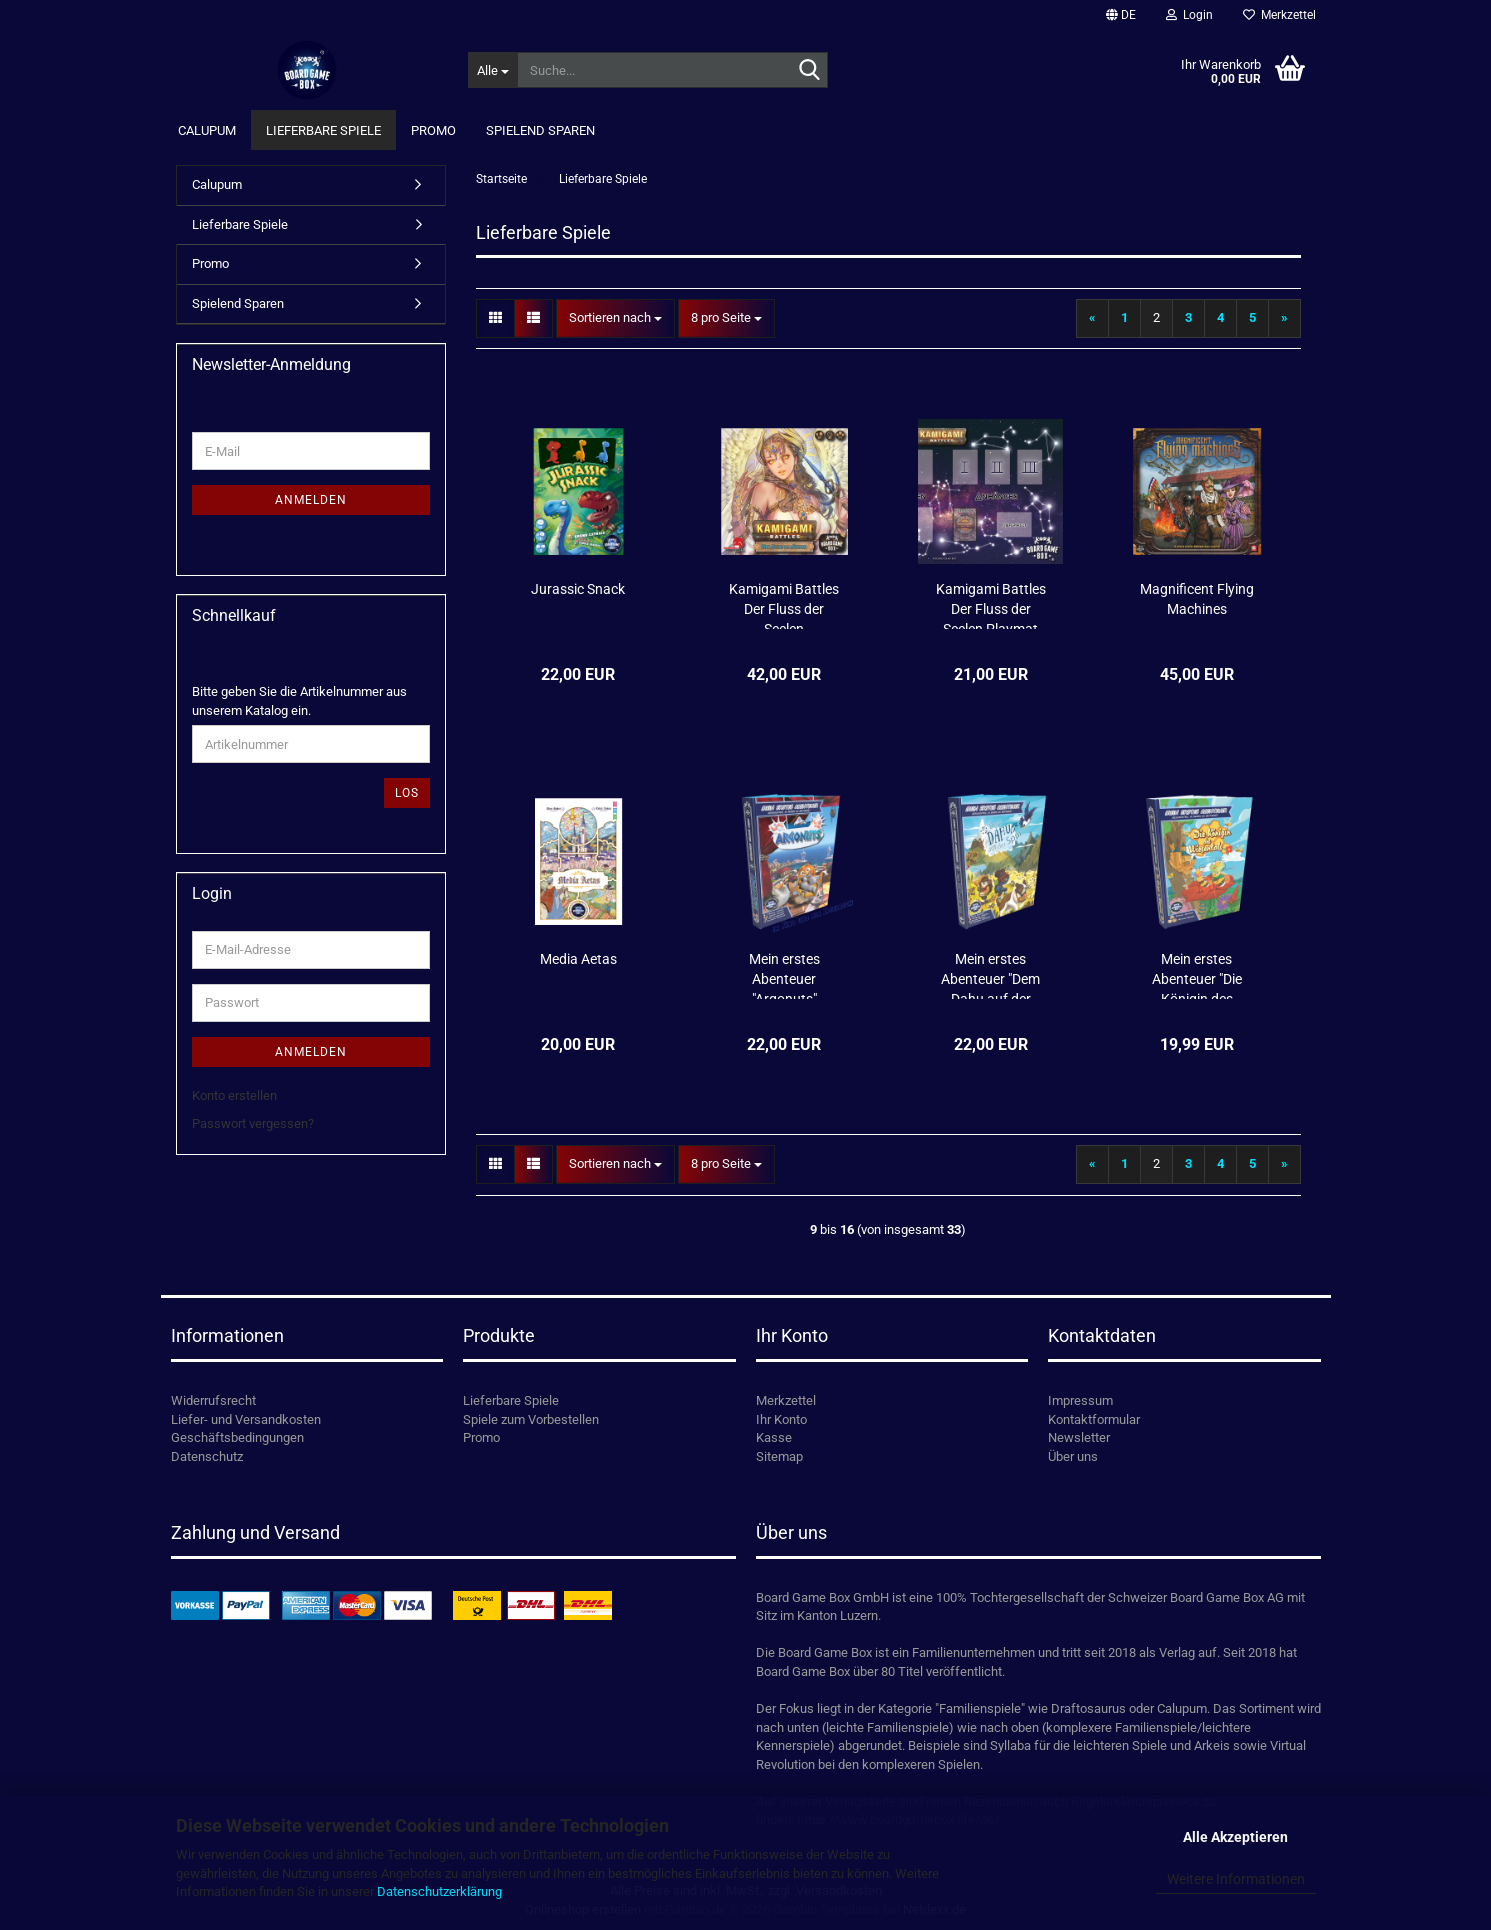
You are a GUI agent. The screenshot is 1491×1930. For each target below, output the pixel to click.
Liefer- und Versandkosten (246, 1419)
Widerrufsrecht (213, 1400)
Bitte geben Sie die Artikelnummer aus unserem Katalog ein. (299, 701)
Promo (433, 130)
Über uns (1073, 1456)
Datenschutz (207, 1456)
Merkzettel (1279, 15)
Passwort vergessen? (253, 1123)
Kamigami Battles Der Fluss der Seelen (784, 605)
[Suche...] (492, 70)
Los (407, 793)
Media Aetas (578, 959)
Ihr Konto (781, 1419)
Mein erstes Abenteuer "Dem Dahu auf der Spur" (990, 975)
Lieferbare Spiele (323, 130)
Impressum (1080, 1400)
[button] (1121, 15)
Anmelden (311, 500)
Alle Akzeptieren (1235, 1837)
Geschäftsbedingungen (237, 1437)
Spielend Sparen (540, 130)
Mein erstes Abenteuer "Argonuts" (784, 975)
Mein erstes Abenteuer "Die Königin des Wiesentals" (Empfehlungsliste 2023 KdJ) (1197, 975)
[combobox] (615, 318)
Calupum (207, 130)
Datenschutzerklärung (439, 1891)
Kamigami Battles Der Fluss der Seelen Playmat (991, 605)
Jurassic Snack (578, 589)
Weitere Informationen (1236, 1879)
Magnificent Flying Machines (1197, 599)
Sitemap (779, 1456)
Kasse (774, 1437)
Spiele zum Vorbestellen (531, 1419)
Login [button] (1189, 15)
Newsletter (1079, 1437)
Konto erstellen (234, 1095)
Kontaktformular (1094, 1419)
